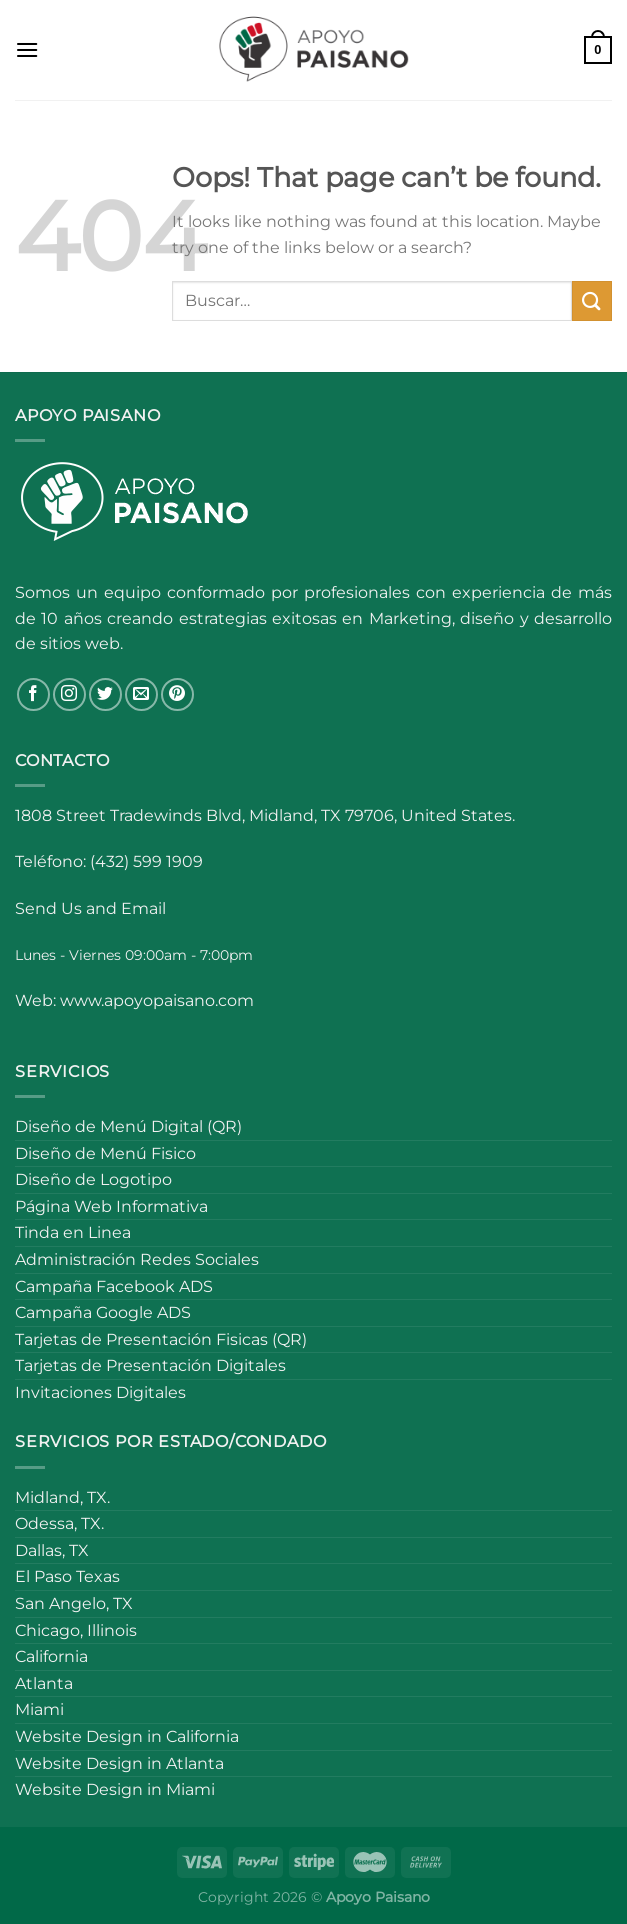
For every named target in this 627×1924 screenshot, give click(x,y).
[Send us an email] (141, 694)
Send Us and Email (90, 908)
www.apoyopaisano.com (157, 1000)
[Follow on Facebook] (33, 694)
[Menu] (27, 49)
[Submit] (592, 300)
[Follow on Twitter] (105, 694)
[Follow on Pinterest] (177, 694)
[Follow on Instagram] (69, 694)
